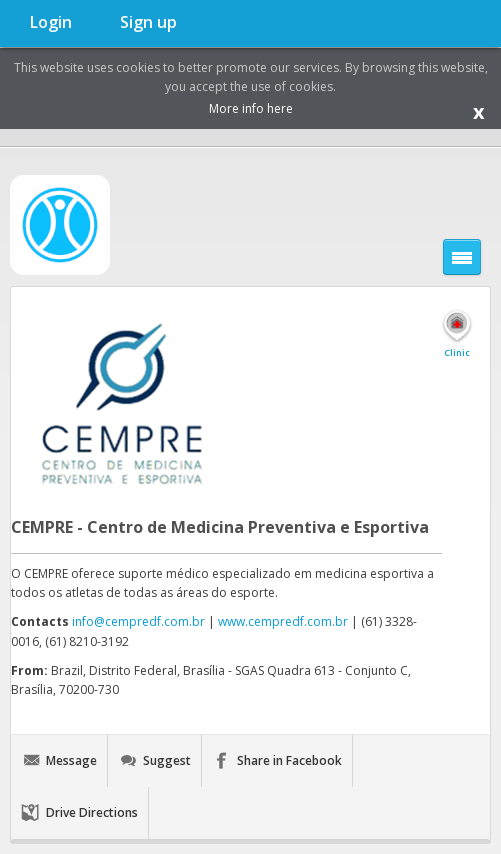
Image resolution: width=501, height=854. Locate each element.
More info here (251, 108)
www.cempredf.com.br (283, 621)
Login (51, 22)
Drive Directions (92, 812)
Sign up (148, 22)
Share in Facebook (289, 760)
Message (71, 760)
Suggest (167, 760)
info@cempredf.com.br (138, 621)
